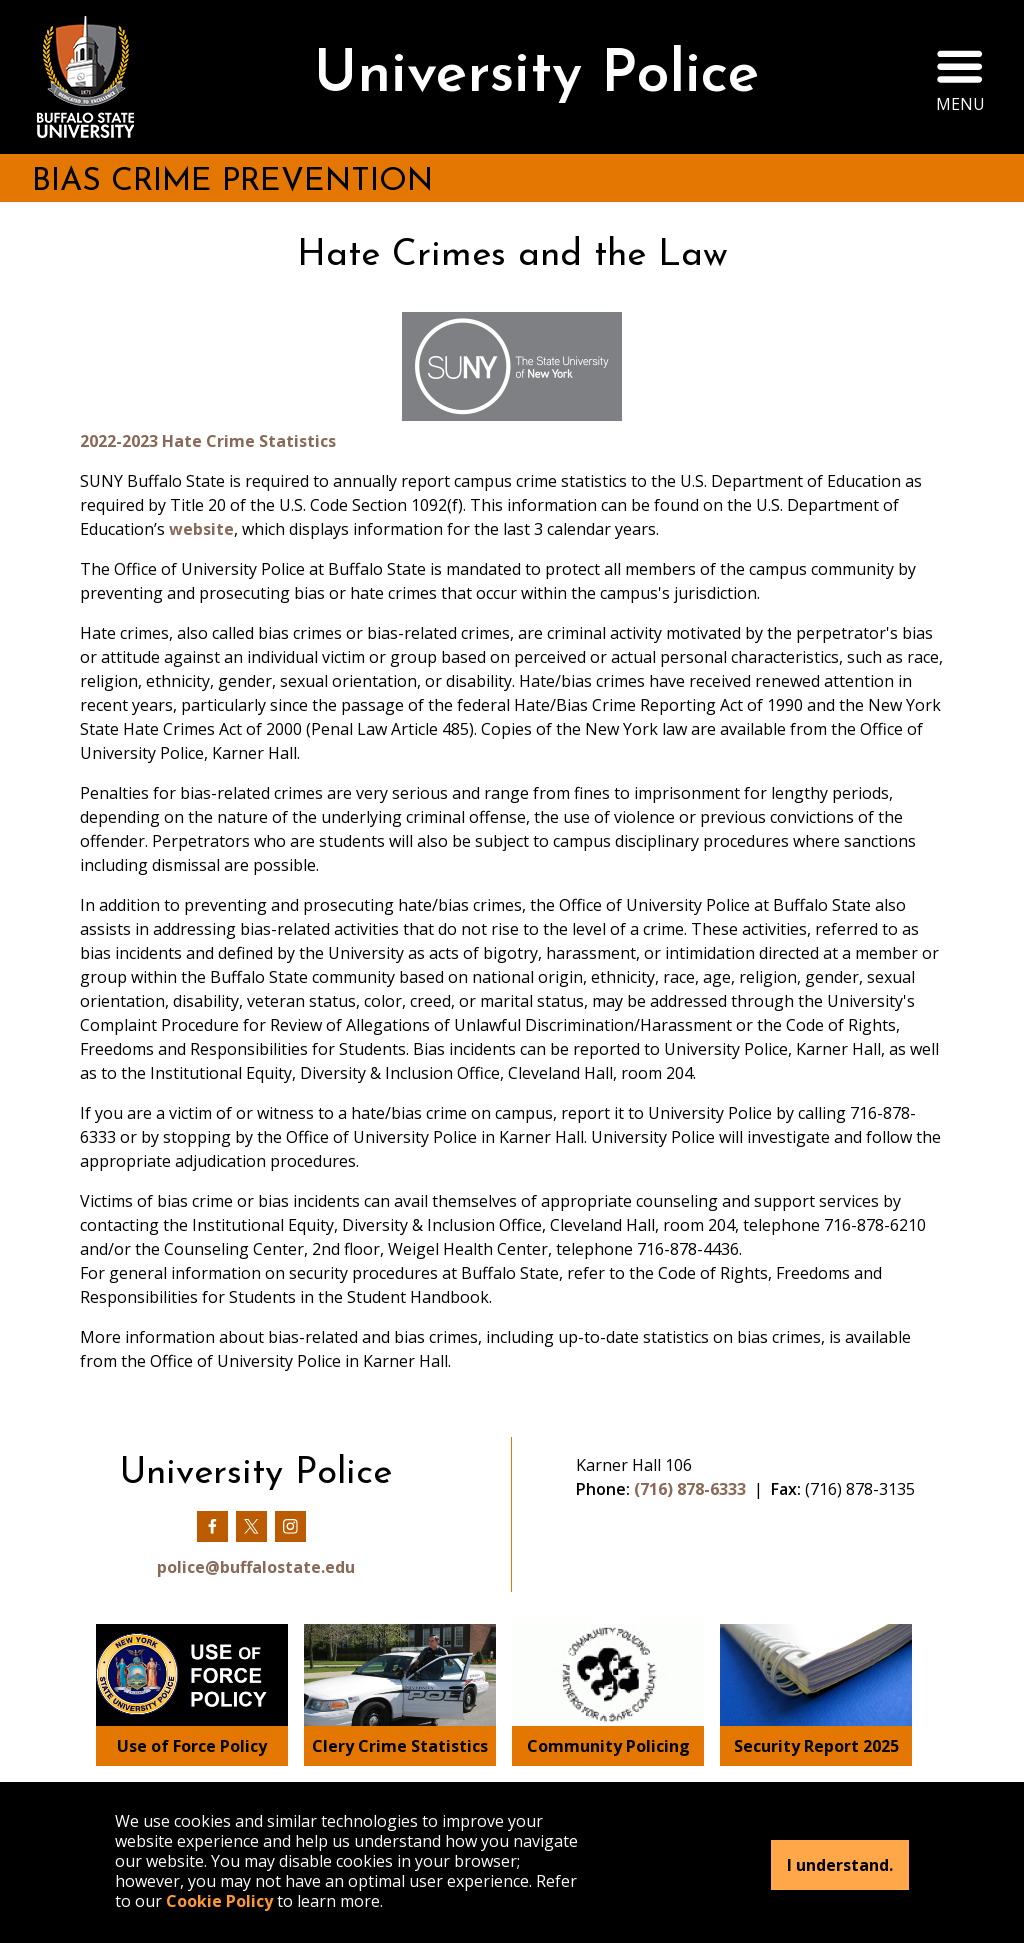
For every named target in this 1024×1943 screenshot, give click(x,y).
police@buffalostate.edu (256, 1567)
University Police (536, 76)
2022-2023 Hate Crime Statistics (208, 441)
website (201, 529)
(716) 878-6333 (690, 1489)
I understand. (840, 1865)
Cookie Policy (219, 1901)
